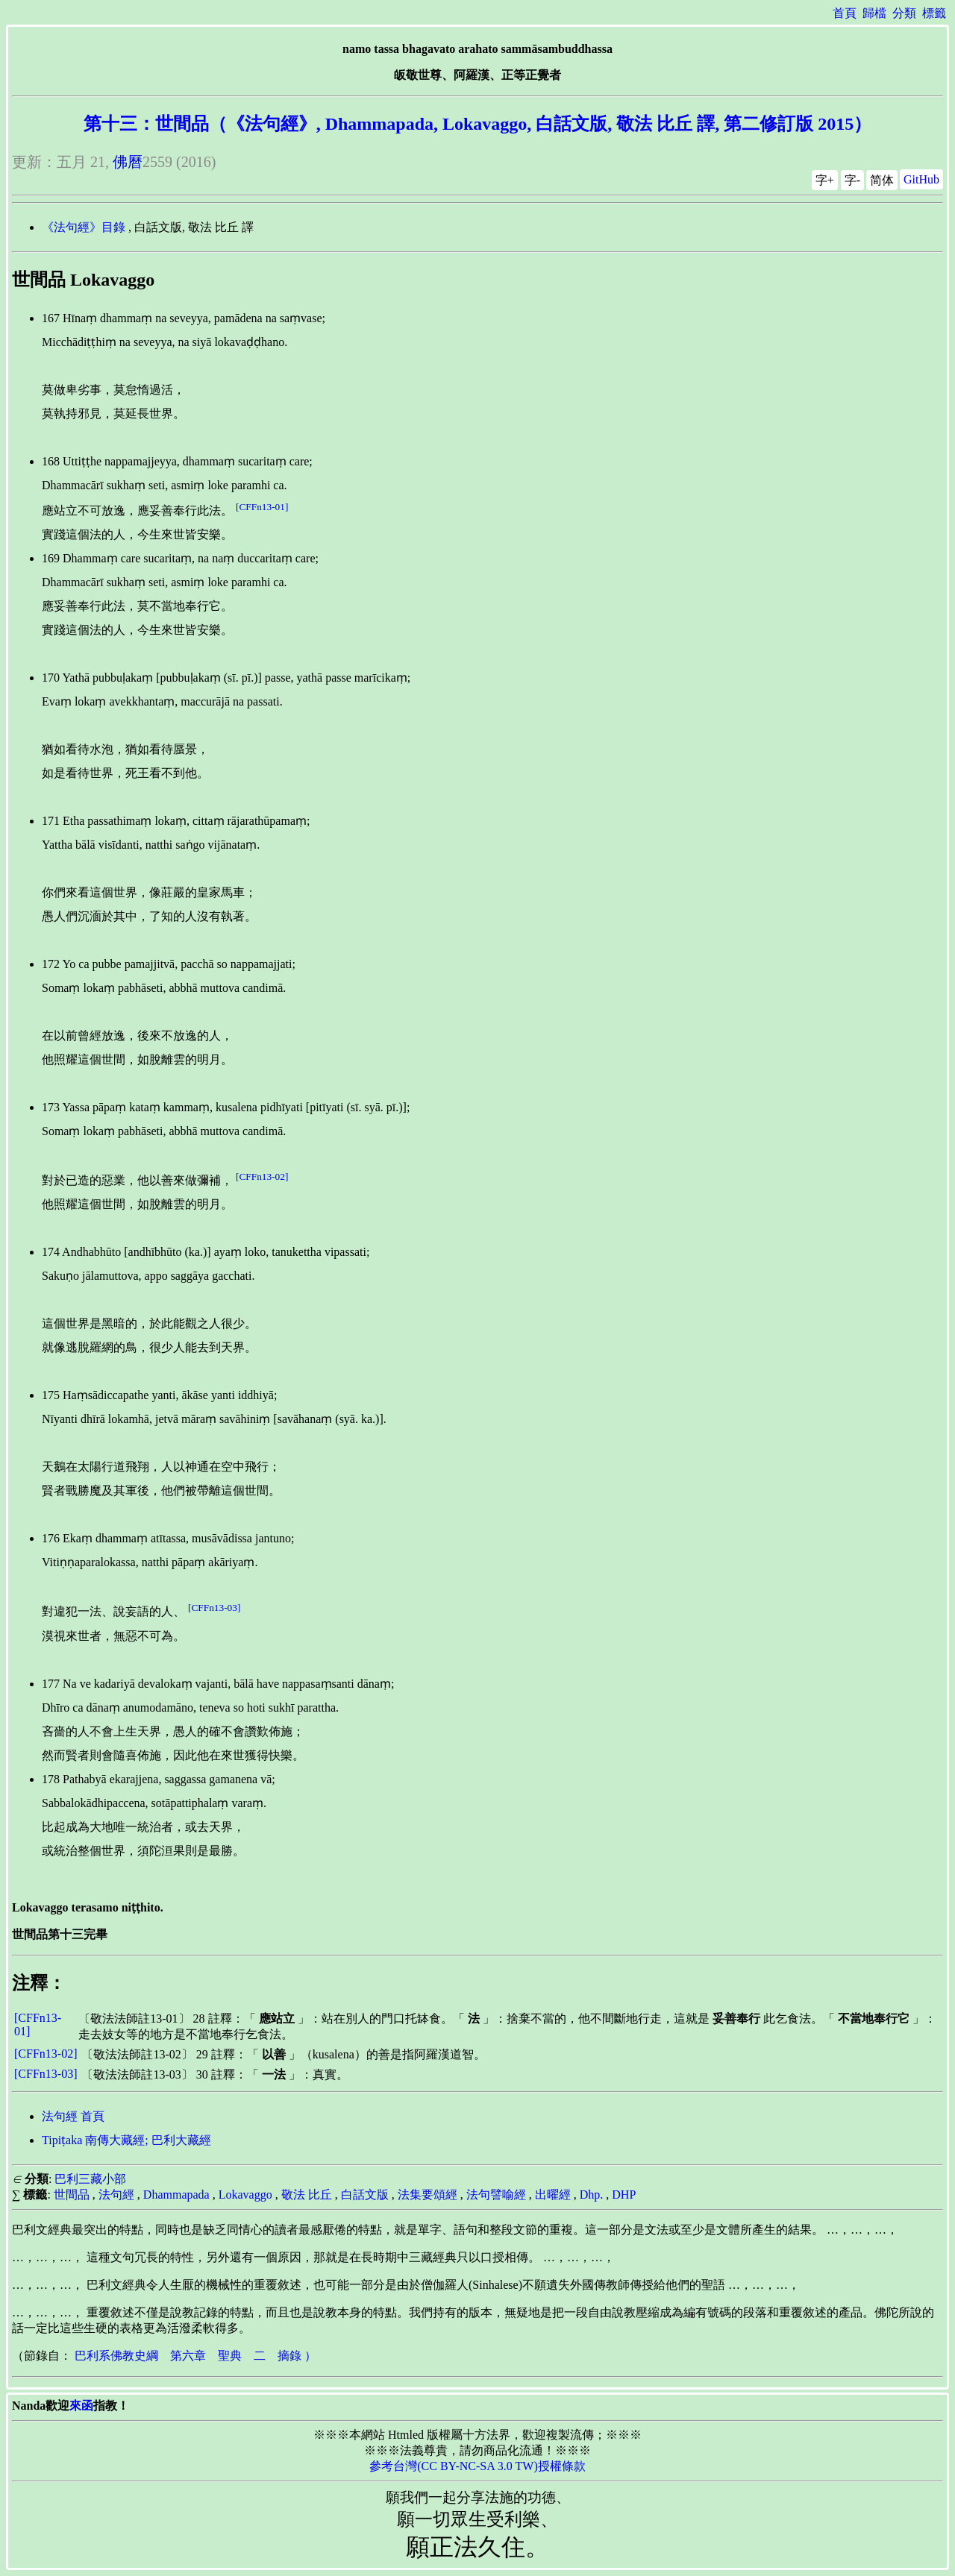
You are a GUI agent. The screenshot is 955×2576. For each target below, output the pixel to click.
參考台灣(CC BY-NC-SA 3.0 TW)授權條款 (477, 2466)
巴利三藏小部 (90, 2179)
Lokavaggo (245, 2194)
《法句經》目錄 (83, 227)
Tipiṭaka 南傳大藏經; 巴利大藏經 (126, 2140)
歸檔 (874, 13)
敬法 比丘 (306, 2194)
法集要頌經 (427, 2194)
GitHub (921, 179)
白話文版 (365, 2194)
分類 (904, 13)
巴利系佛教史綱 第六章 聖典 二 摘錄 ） (195, 2355)
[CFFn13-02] (262, 1176)
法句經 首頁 (73, 2116)
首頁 (845, 13)
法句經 (116, 2194)
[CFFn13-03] (214, 1607)
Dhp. (592, 2194)
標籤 (934, 13)
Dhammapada (176, 2194)
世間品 (72, 2194)
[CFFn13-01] (262, 506)
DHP (624, 2194)
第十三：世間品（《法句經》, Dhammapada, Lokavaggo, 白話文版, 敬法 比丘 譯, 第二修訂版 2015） (478, 123)
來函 (81, 2405)
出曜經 (553, 2194)
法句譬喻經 (496, 2194)
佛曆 (128, 162)
